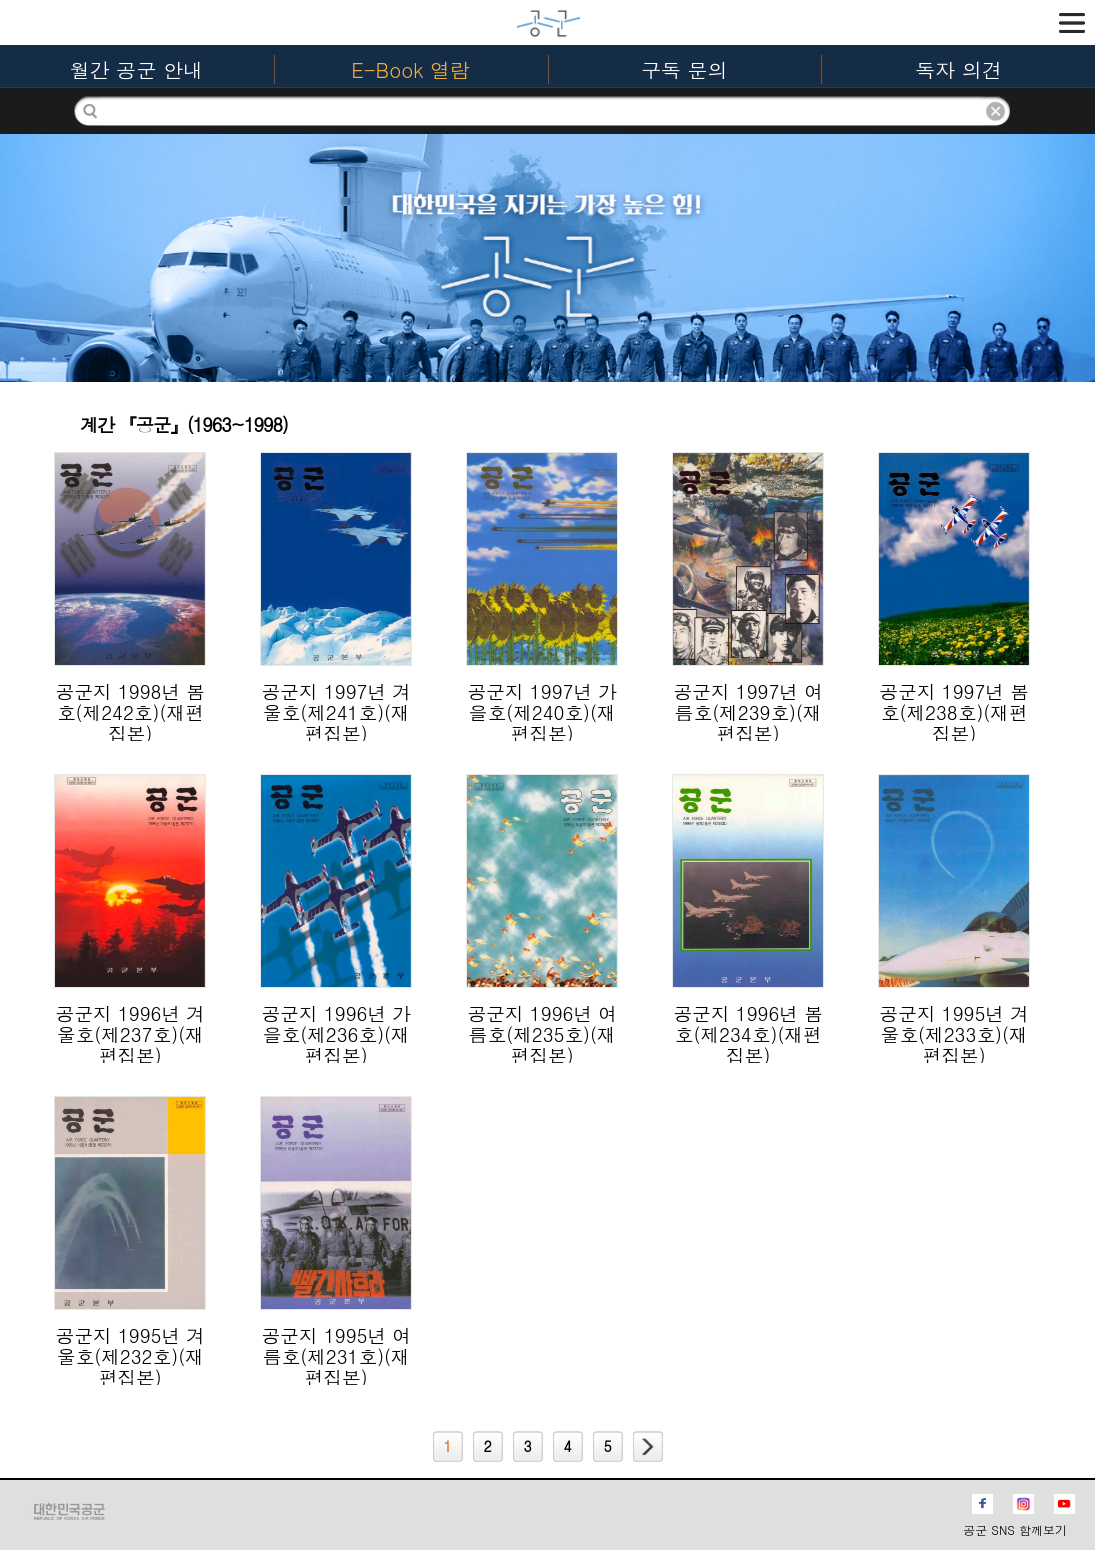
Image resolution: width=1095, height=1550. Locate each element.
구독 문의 (684, 69)
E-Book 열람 (410, 69)
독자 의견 (958, 69)
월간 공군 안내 (136, 69)
